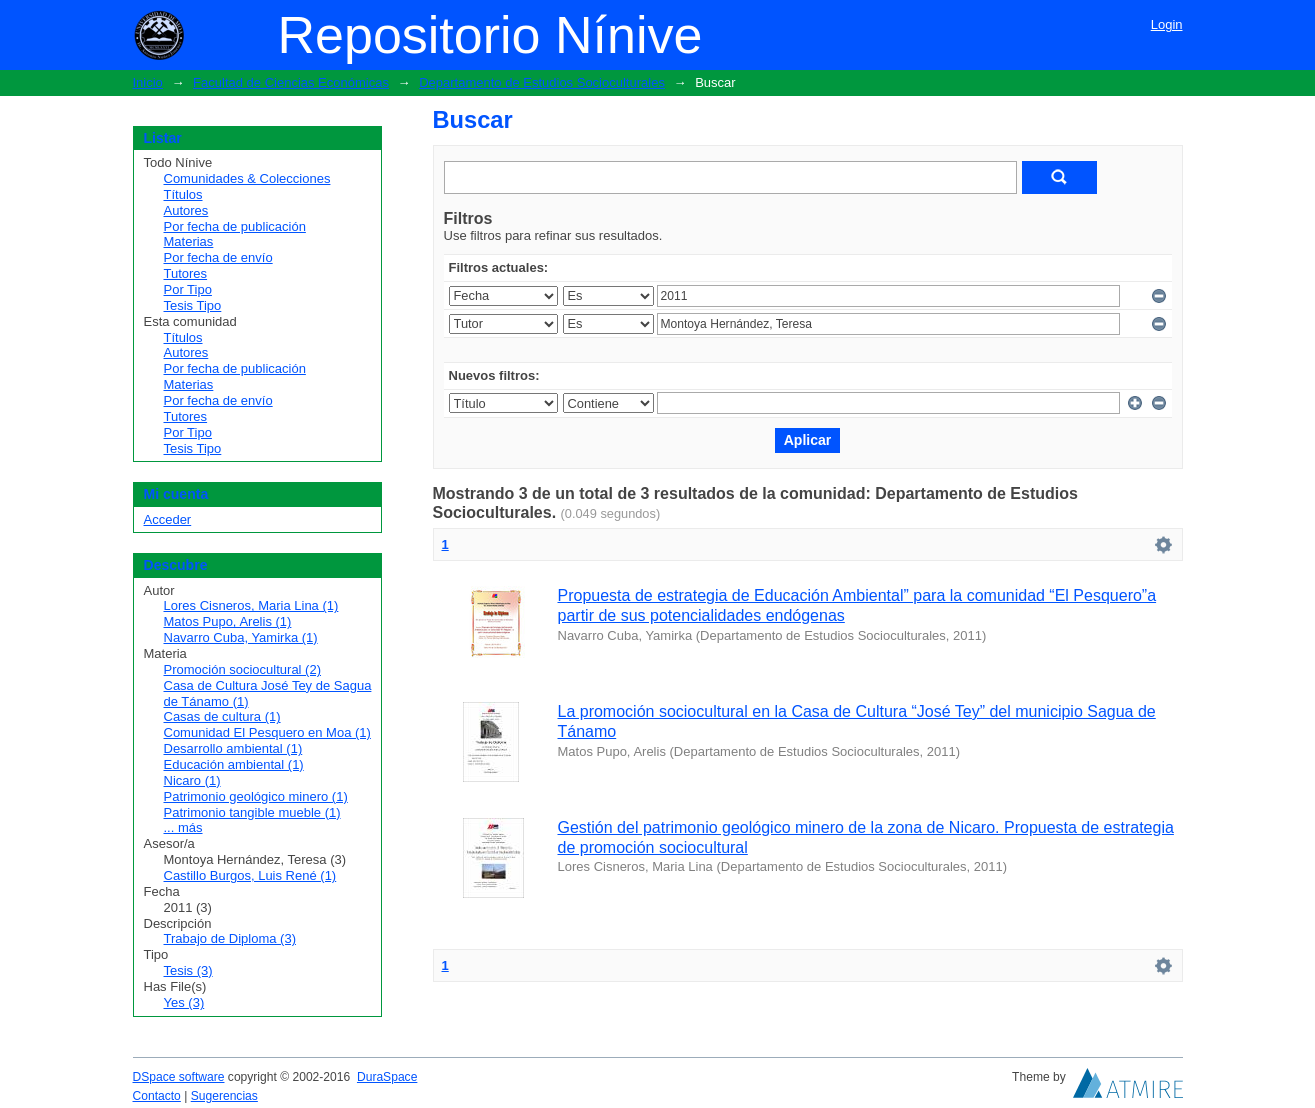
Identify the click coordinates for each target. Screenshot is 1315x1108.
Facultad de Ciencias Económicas (291, 82)
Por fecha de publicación (235, 226)
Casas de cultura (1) (222, 716)
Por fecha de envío (218, 257)
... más (183, 827)
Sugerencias (224, 1096)
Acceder (168, 519)
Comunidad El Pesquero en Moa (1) (267, 732)
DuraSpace (387, 1077)
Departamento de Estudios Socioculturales (542, 82)
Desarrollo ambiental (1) (233, 748)
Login (1167, 24)
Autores (186, 210)
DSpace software (179, 1077)
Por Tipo (188, 289)
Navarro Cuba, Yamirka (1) (241, 637)
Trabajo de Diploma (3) (230, 938)
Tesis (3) (188, 970)
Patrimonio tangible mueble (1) (252, 812)
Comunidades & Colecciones (247, 178)
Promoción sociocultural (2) (243, 669)
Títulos (183, 194)
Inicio (148, 82)
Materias (189, 241)
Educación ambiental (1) (234, 764)
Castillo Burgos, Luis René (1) (250, 875)
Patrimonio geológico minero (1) (256, 796)
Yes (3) (184, 1002)
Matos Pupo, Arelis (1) (228, 621)
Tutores (186, 273)
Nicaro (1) (192, 780)
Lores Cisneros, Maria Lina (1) (251, 605)
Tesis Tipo (193, 305)
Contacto (157, 1096)
